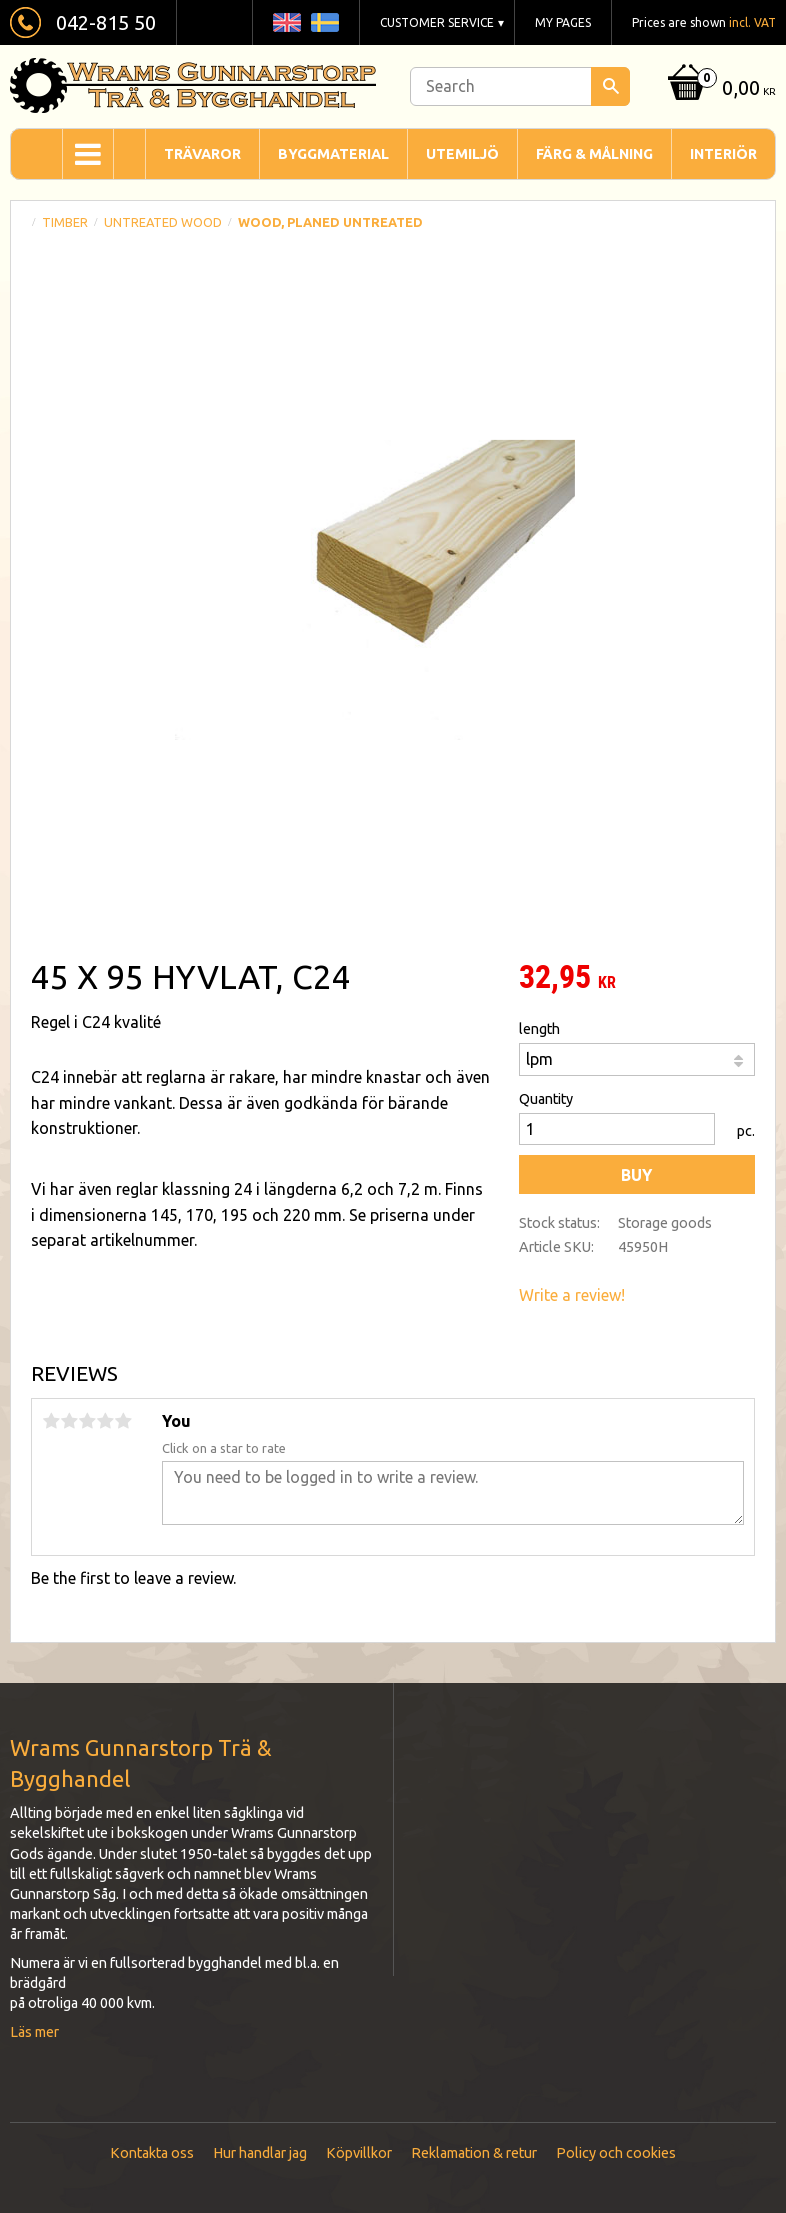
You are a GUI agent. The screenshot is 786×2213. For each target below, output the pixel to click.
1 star (51, 1421)
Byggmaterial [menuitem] (333, 154)
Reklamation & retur (474, 2153)
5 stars (123, 1421)
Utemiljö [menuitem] (462, 154)
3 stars (87, 1421)
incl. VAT (752, 22)
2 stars (69, 1421)
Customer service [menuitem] (437, 22)
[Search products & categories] (520, 86)
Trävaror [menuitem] (202, 154)
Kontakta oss (152, 2153)
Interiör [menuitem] (723, 154)
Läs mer (34, 2032)
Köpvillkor (359, 2153)
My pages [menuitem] (563, 22)
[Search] (610, 86)
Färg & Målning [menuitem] (594, 154)
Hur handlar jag (260, 2153)
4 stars (105, 1421)
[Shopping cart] (719, 89)
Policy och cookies (616, 2153)
